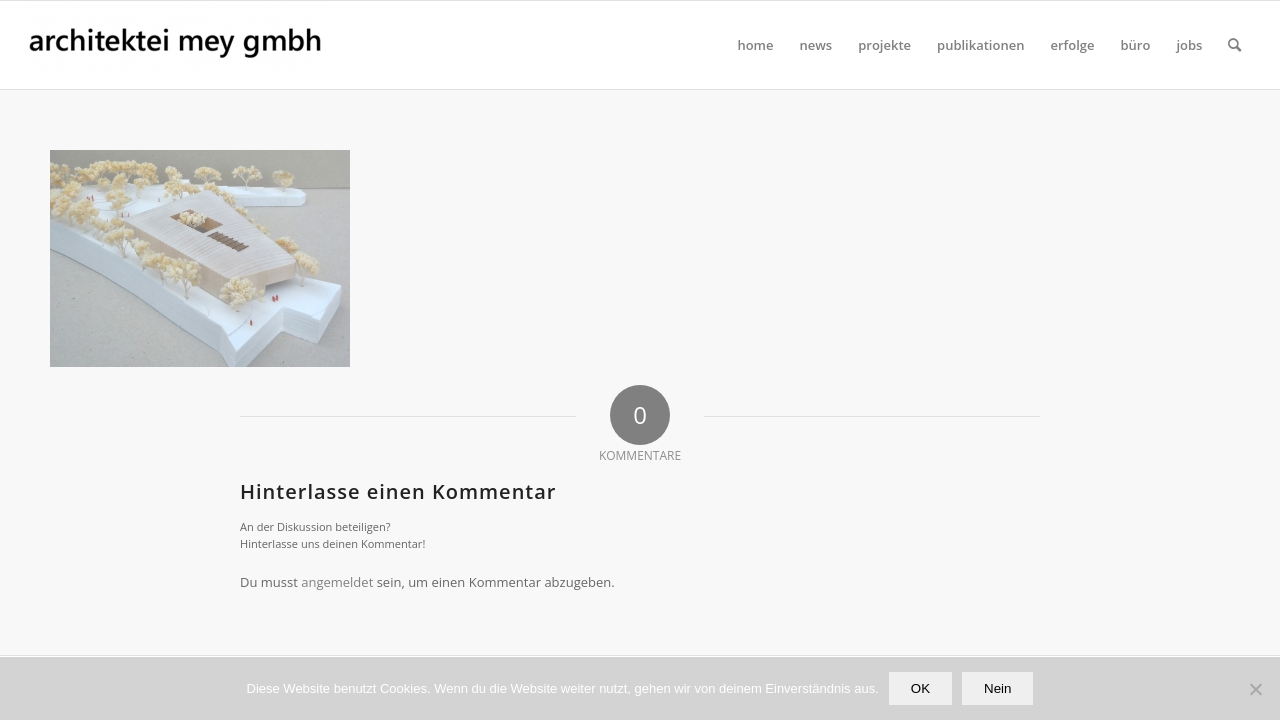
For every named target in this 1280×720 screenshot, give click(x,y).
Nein (997, 688)
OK (920, 688)
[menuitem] (755, 45)
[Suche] (1234, 45)
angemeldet (337, 582)
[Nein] (1255, 689)
